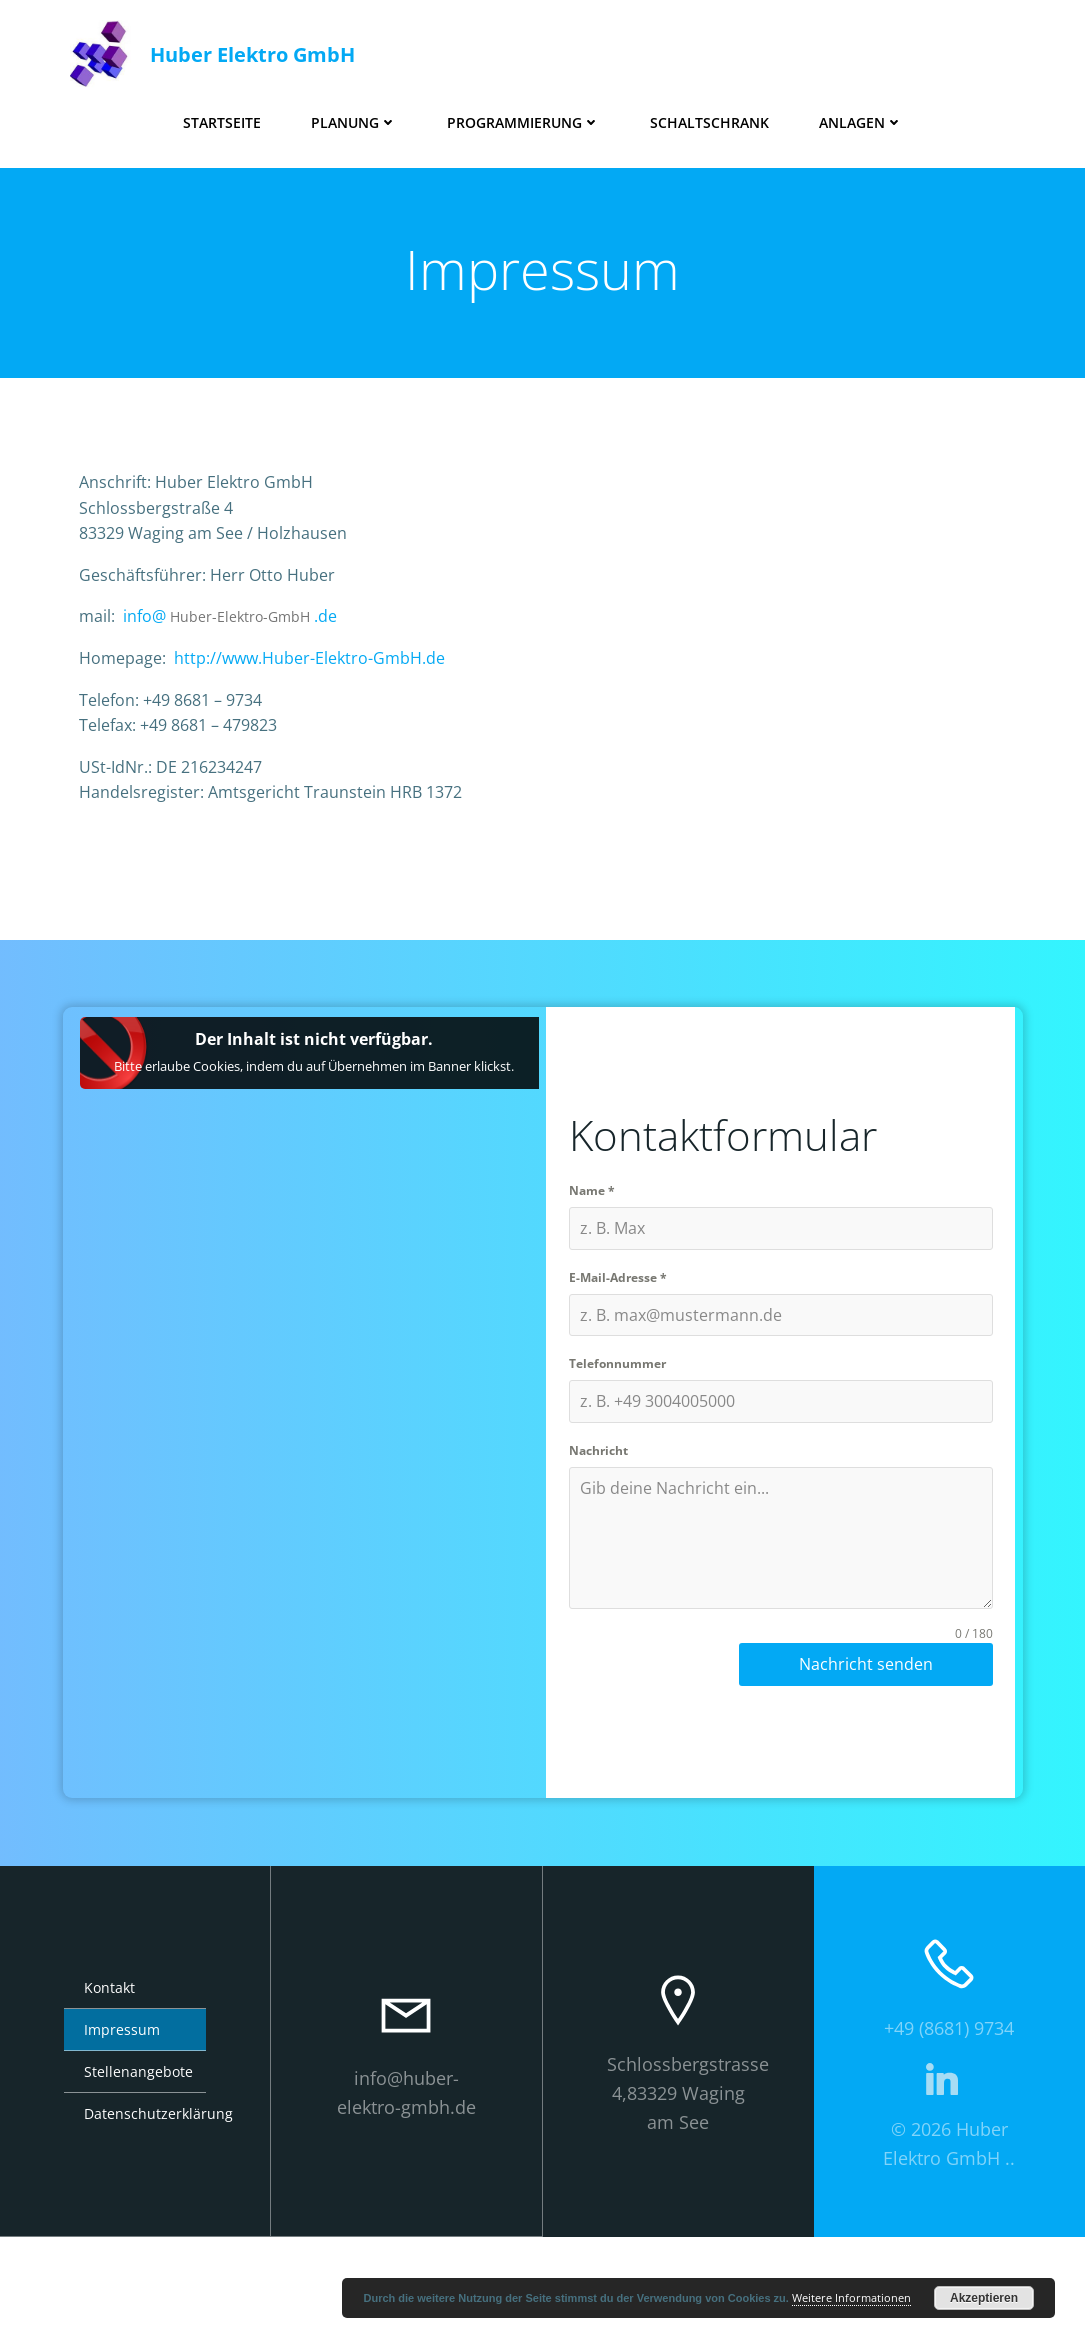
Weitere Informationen (851, 2297)
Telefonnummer (621, 1457)
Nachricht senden (866, 1758)
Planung (354, 115)
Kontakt (109, 2099)
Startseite (222, 115)
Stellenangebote (135, 2183)
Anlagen (861, 115)
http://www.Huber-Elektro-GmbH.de (323, 697)
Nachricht (602, 1544)
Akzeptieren (984, 2298)
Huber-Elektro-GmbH (254, 655)
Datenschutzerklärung (135, 2225)
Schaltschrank (709, 115)
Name (596, 1283)
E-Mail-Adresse (622, 1370)
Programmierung (523, 115)
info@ (158, 655)
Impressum (122, 2141)
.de (339, 655)
